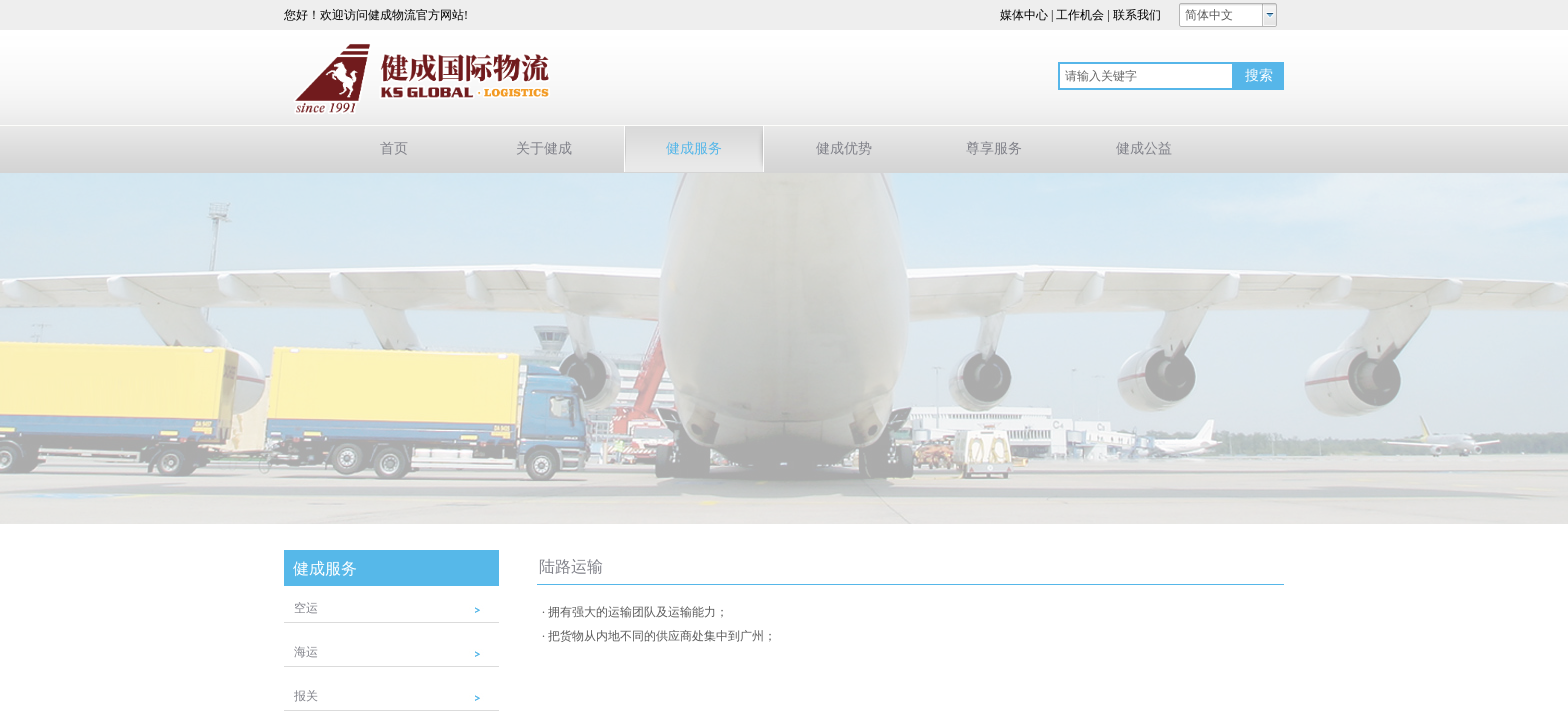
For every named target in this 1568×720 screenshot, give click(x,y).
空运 (306, 608)
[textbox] (1146, 76)
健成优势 (844, 148)
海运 (306, 652)
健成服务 (694, 148)
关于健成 (544, 148)
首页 (394, 148)
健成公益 (1144, 148)
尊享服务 (994, 148)
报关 (306, 696)
